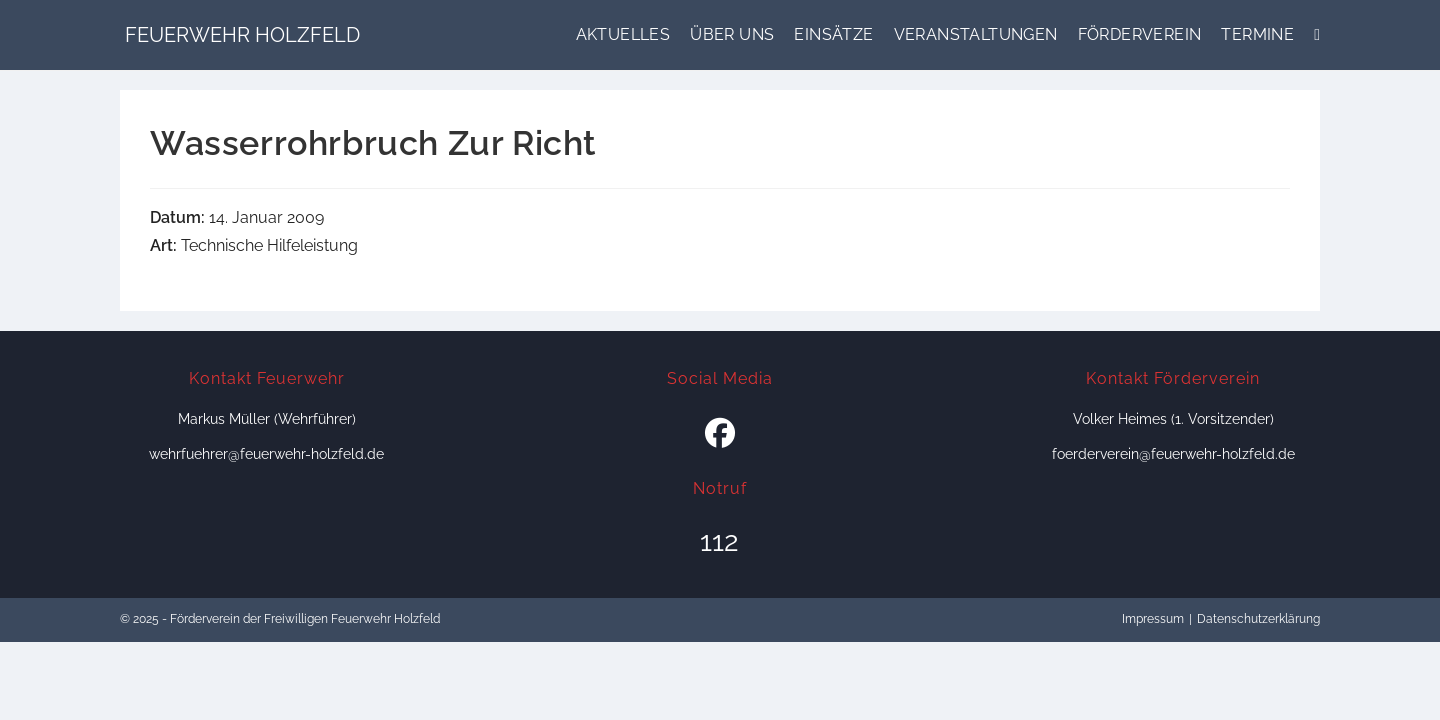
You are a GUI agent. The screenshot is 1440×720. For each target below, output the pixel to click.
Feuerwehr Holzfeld (242, 35)
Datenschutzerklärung (1258, 619)
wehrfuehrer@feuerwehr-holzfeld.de (266, 454)
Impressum (1153, 619)
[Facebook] (720, 434)
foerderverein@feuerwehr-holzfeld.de (1173, 454)
